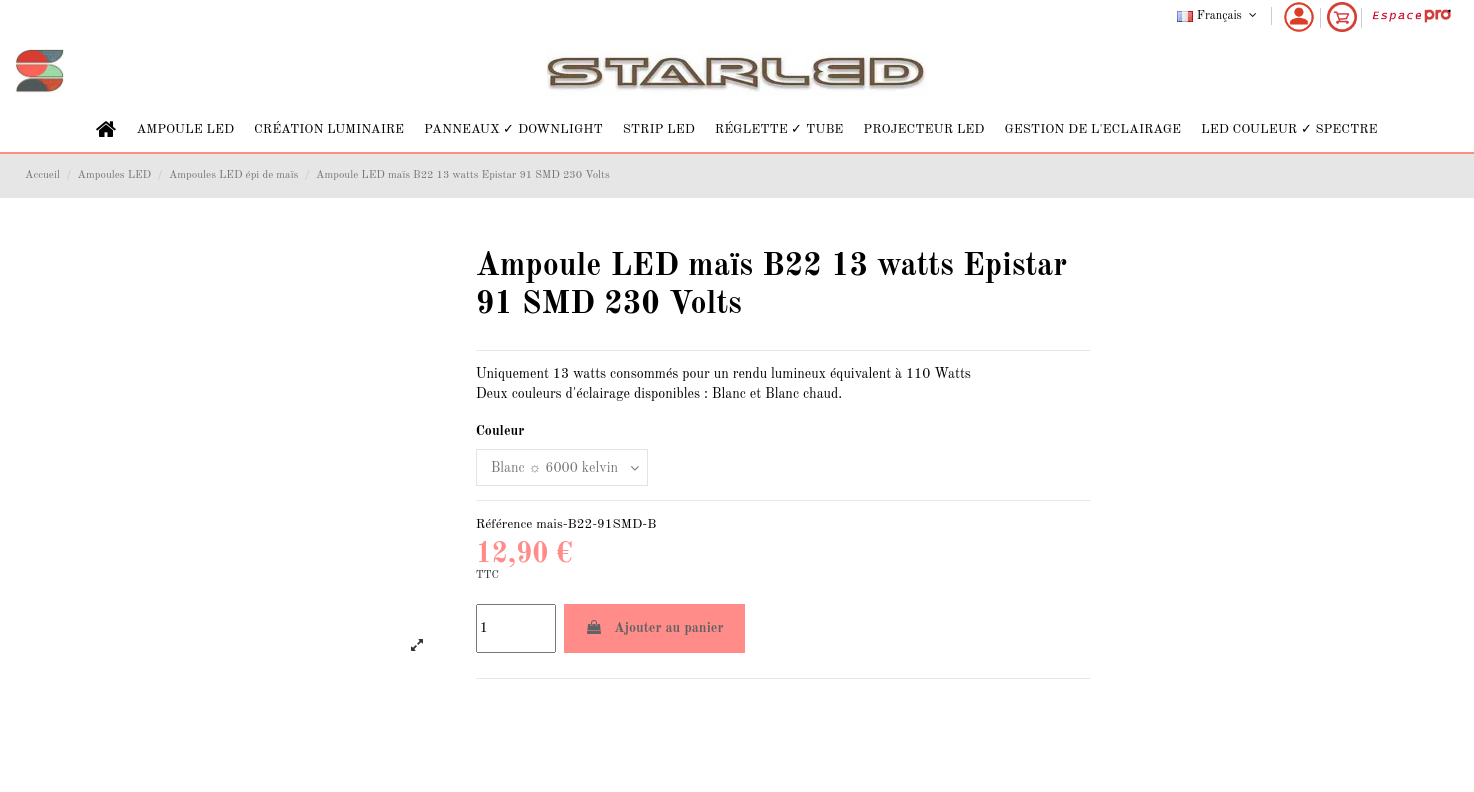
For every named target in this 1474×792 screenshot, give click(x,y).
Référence (504, 524)
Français (1218, 16)
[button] (185, 129)
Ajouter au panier (654, 627)
